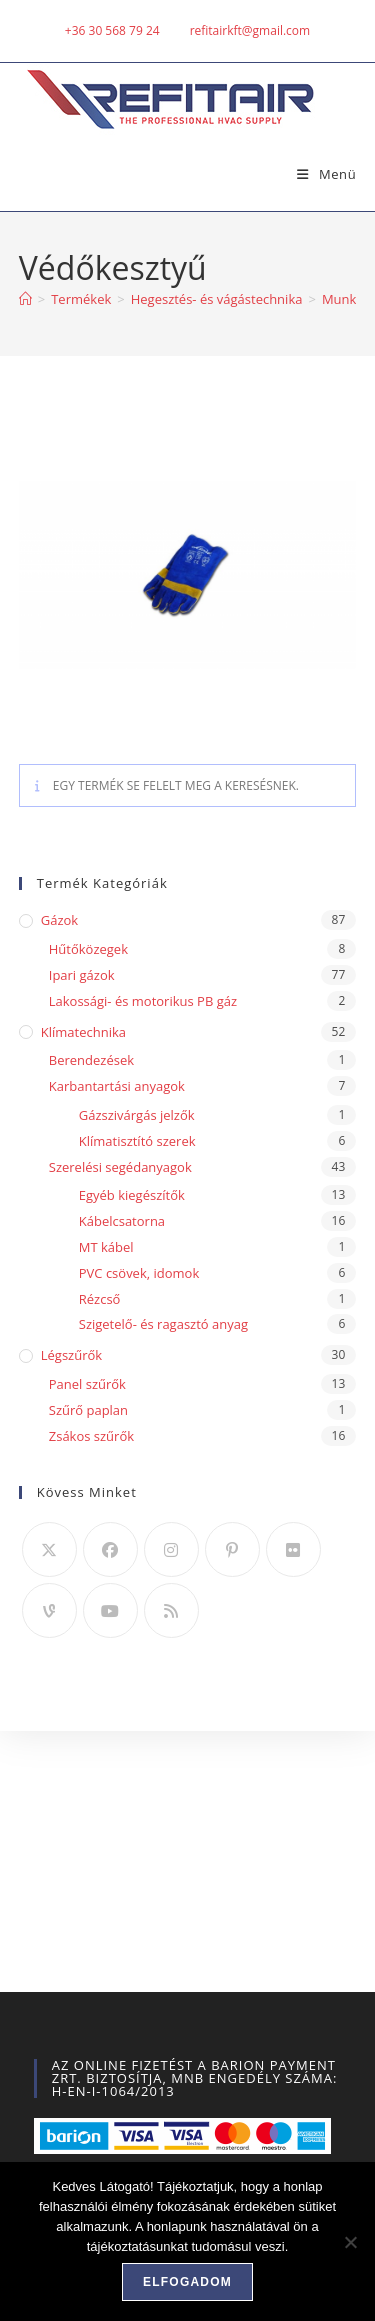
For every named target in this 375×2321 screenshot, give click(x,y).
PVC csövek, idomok (139, 1273)
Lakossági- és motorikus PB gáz (143, 1001)
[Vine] (49, 1610)
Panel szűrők (87, 1384)
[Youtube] (110, 1610)
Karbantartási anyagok (117, 1086)
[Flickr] (293, 1549)
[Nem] (350, 2242)
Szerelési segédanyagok (120, 1167)
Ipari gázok (82, 975)
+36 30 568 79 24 (112, 30)
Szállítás (208, 2003)
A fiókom (95, 2003)
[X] (49, 1549)
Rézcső (100, 1299)
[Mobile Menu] (319, 174)
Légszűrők (71, 1355)
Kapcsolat (278, 2003)
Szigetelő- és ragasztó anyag (163, 1324)
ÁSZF (153, 2003)
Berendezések (91, 1060)
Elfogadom (187, 2282)
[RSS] (171, 1610)
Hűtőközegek (88, 949)
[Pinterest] (232, 1549)
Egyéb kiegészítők (132, 1195)
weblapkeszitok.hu (218, 2038)
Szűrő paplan (88, 1410)
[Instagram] (171, 1549)
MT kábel (106, 1247)
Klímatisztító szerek (137, 1141)
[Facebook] (110, 1549)
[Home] (25, 299)
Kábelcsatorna (122, 1221)
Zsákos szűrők (91, 1436)
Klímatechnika (83, 1032)
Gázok (59, 920)
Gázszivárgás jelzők (137, 1115)
